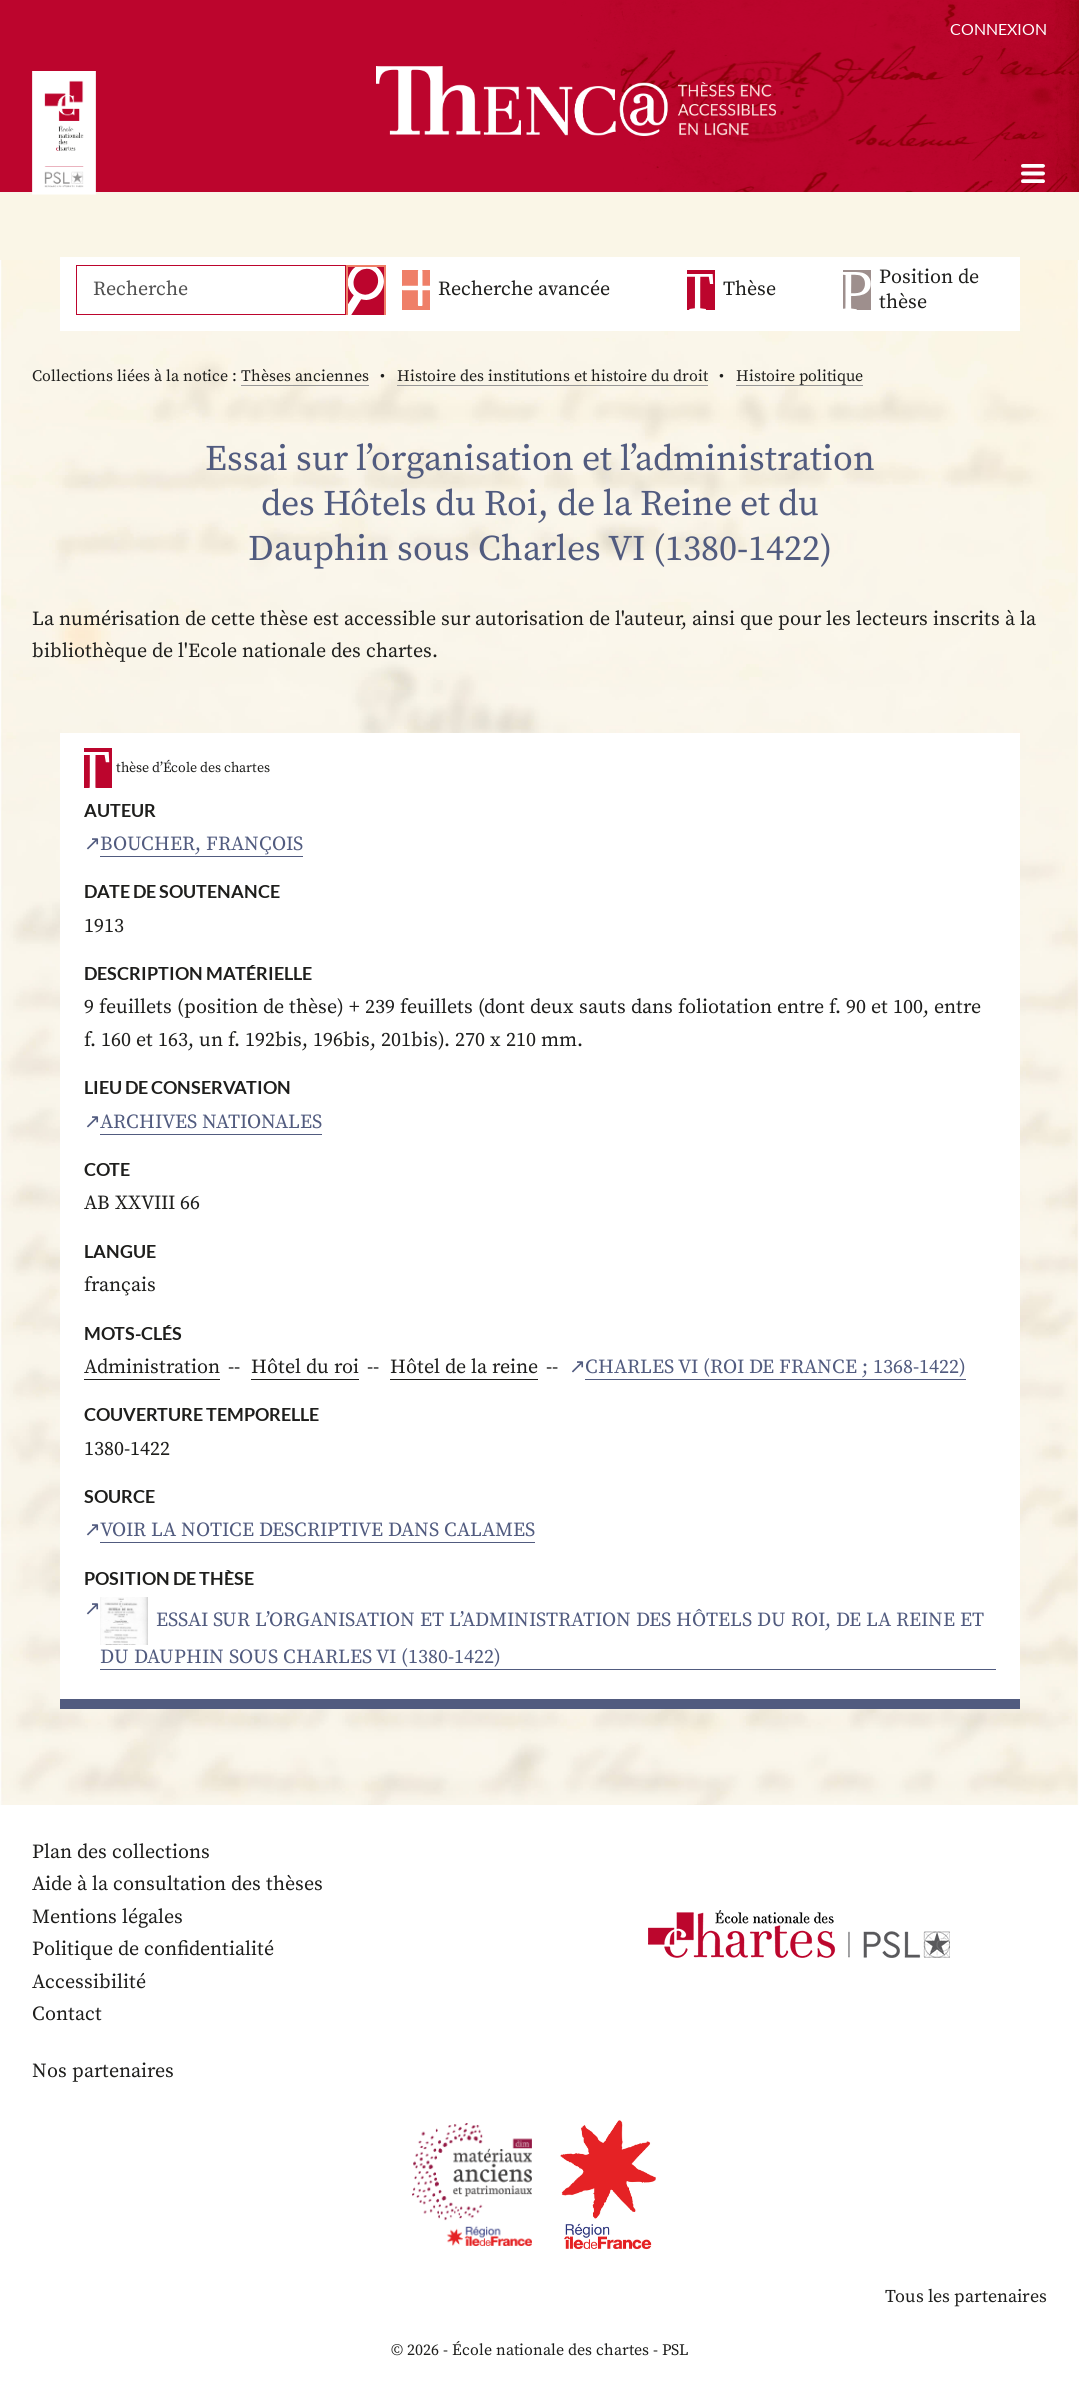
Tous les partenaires (966, 2296)
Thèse (749, 289)
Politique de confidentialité (153, 1949)
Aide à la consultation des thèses (177, 1884)
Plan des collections (121, 1852)
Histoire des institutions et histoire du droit (552, 376)
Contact (67, 2014)
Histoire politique (799, 376)
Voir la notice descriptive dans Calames (317, 1530)
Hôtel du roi (305, 1367)
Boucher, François (201, 844)
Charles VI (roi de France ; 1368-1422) (775, 1367)
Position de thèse (929, 290)
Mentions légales (107, 1917)
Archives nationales (211, 1122)
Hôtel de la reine (464, 1367)
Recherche (366, 290)
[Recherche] (211, 290)
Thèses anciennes (305, 376)
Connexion (998, 28)
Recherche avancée (524, 289)
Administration (152, 1367)
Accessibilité (89, 1982)
